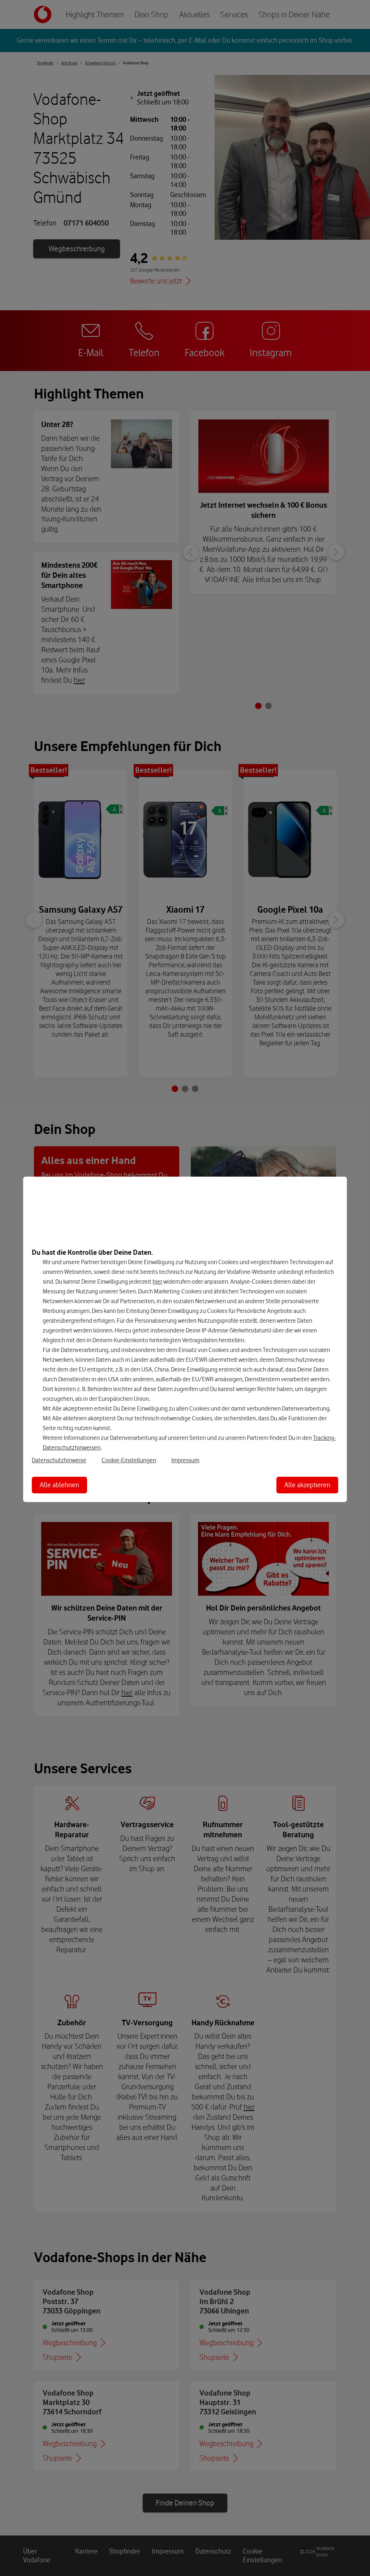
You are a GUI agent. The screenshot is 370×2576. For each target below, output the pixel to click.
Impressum (185, 1460)
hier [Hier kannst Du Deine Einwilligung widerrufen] (157, 1281)
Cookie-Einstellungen (129, 1460)
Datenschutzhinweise (59, 1460)
